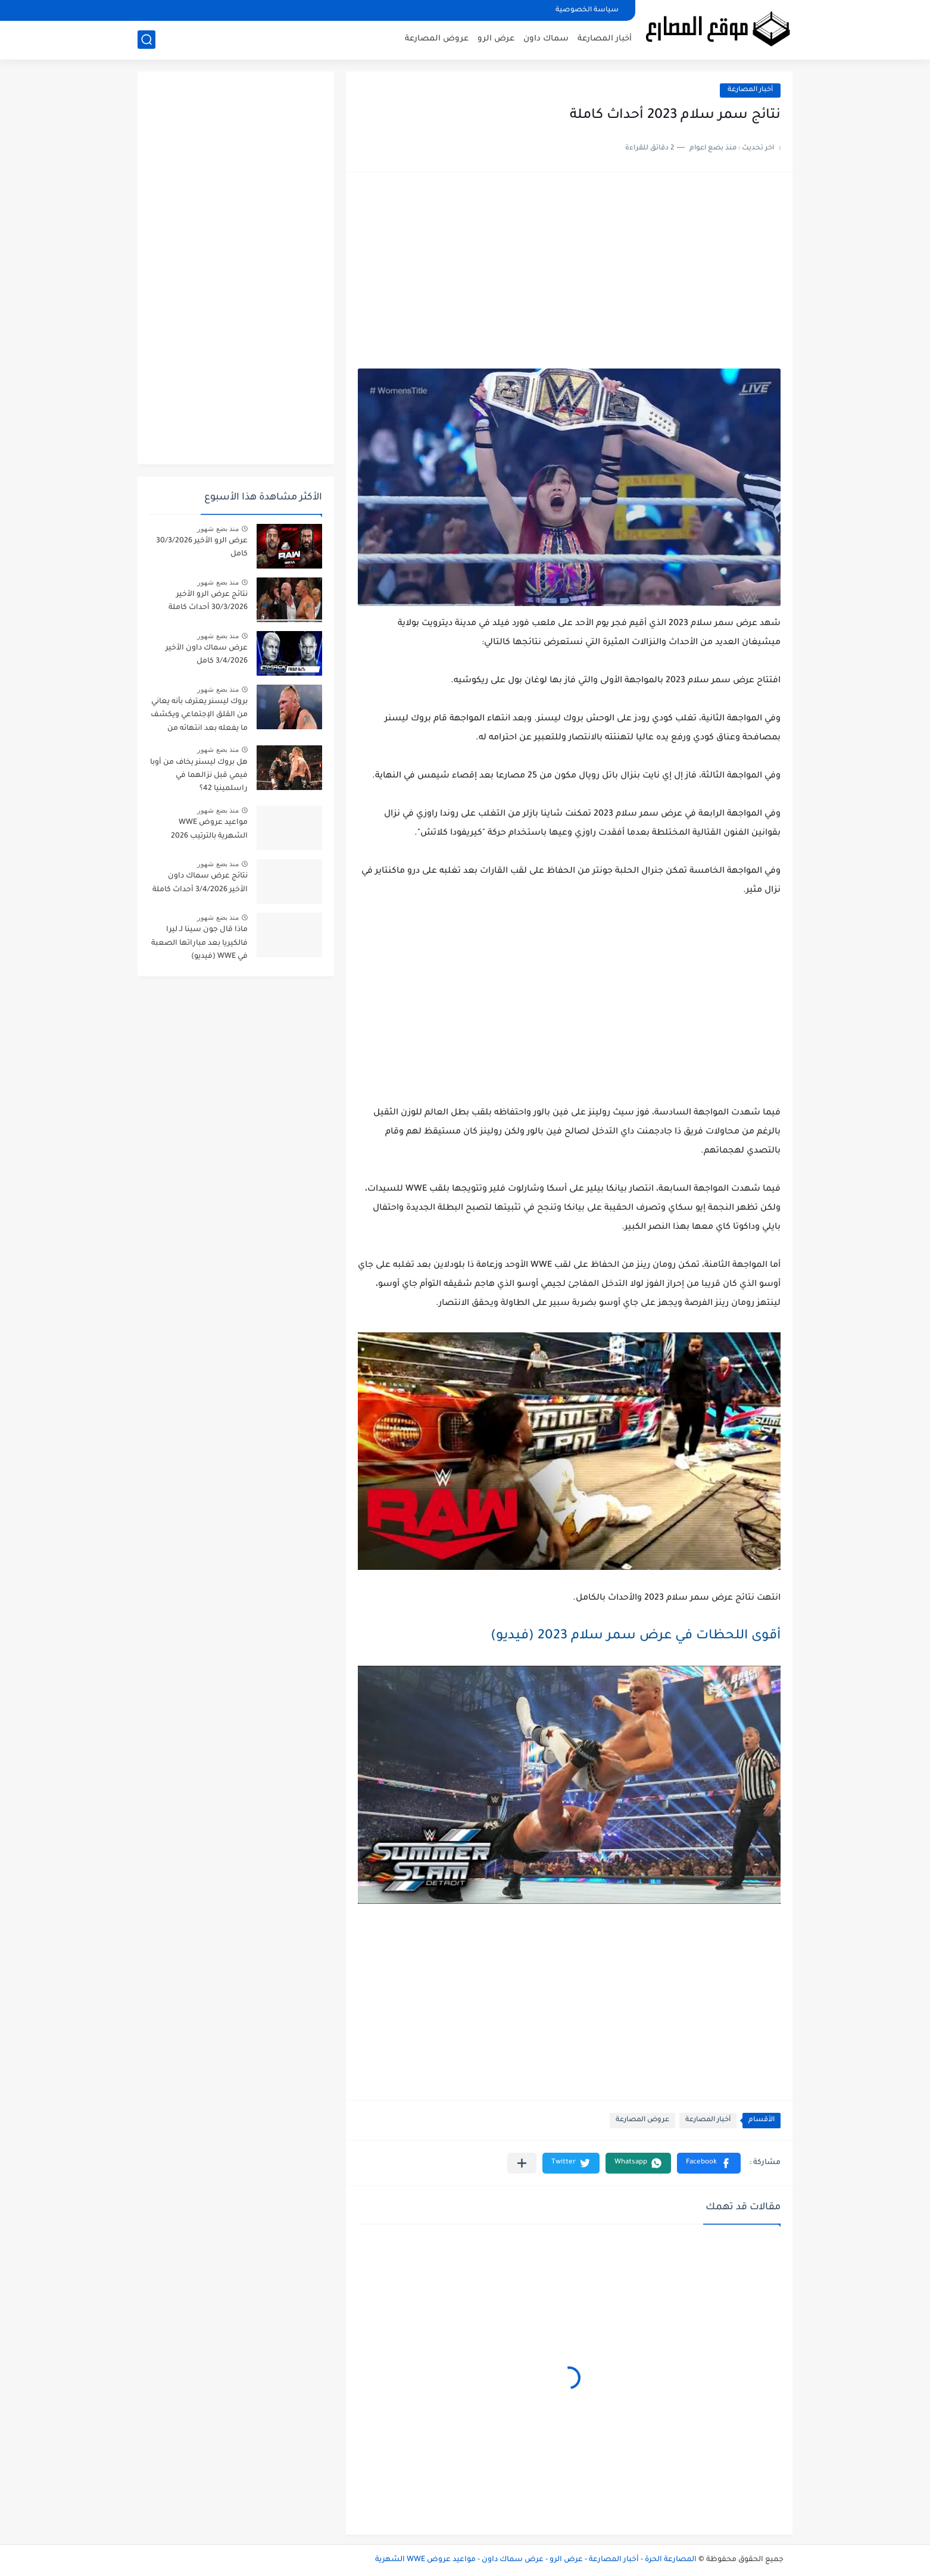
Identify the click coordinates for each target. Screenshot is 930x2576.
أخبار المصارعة (605, 39)
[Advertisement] (569, 276)
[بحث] (146, 39)
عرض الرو (496, 39)
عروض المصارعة (437, 39)
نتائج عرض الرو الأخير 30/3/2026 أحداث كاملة (208, 601)
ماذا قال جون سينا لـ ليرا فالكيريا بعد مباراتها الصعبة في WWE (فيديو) (199, 943)
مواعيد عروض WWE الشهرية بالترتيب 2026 (209, 829)
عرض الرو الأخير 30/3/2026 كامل (202, 547)
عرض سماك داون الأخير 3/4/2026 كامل (207, 655)
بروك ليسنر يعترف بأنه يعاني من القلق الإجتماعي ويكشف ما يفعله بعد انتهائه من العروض (199, 717)
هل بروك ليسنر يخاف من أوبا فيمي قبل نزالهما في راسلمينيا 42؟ (199, 776)
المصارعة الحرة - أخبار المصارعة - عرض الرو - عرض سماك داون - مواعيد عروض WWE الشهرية (536, 2560)
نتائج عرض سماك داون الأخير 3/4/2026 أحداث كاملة (200, 883)
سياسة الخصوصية (587, 10)
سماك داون (546, 39)
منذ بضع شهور (218, 528)
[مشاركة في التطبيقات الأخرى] (521, 2163)
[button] (709, 2163)
